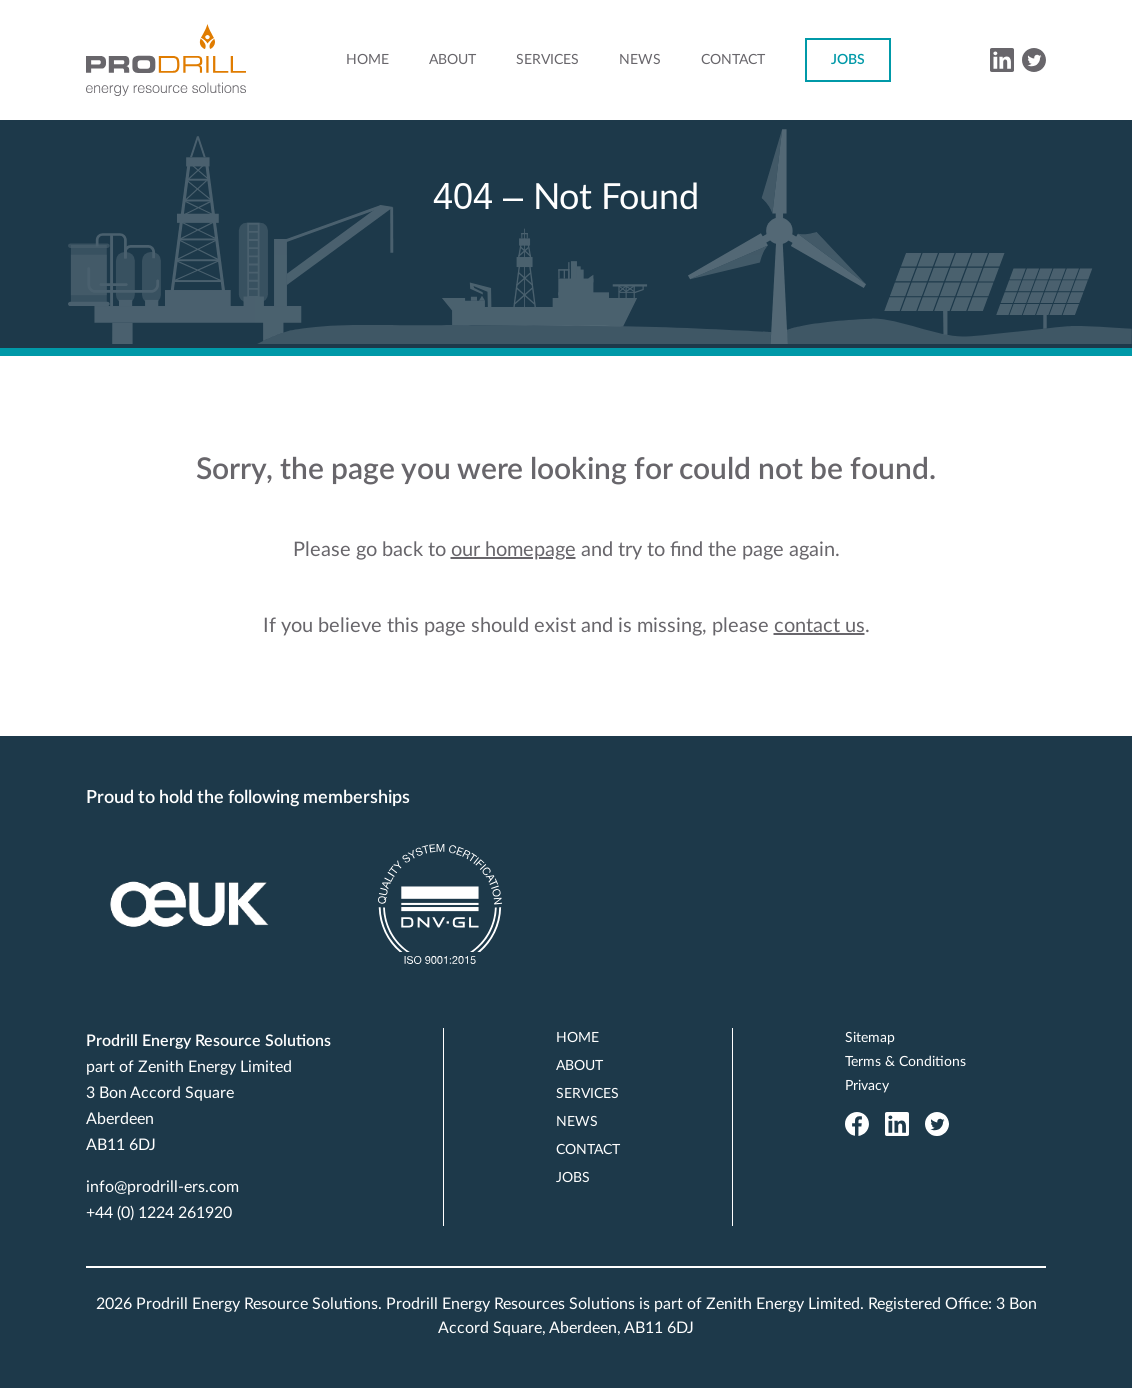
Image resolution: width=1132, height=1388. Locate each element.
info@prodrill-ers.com (162, 1187)
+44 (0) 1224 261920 (159, 1213)
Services (547, 60)
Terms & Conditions (905, 1062)
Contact (733, 60)
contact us (819, 626)
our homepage (513, 550)
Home (367, 60)
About (452, 60)
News (640, 60)
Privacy (867, 1086)
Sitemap (870, 1038)
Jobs (848, 60)
